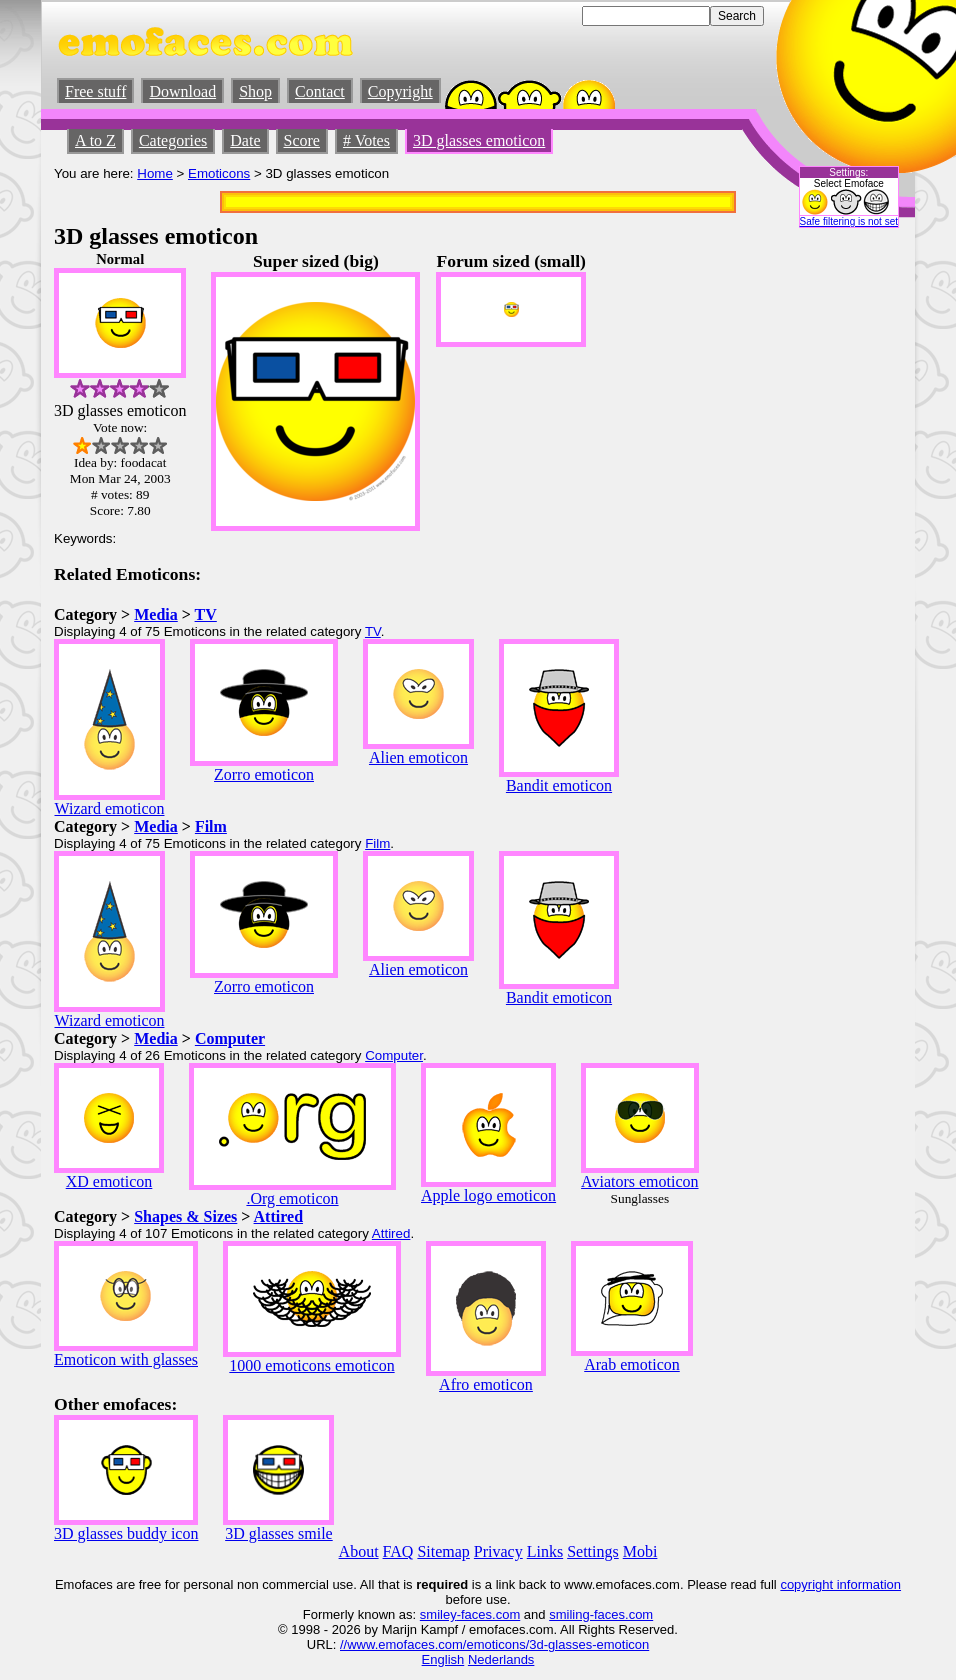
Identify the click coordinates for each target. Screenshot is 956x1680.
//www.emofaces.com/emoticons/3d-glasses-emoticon (494, 1644)
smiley (438, 1614)
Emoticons (219, 173)
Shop (255, 91)
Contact (320, 91)
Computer (230, 1038)
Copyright (400, 91)
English (443, 1659)
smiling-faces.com (601, 1614)
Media (156, 614)
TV (206, 614)
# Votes (366, 140)
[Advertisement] (842, 551)
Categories (173, 140)
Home (155, 173)
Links (545, 1551)
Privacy (498, 1551)
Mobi (640, 1551)
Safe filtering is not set (849, 221)
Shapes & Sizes (185, 1216)
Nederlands (501, 1659)
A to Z (95, 140)
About (359, 1551)
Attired (278, 1216)
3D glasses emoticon (479, 140)
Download (182, 91)
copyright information (840, 1584)
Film (211, 826)
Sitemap (443, 1551)
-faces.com (489, 1614)
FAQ (398, 1551)
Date (245, 140)
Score (302, 140)
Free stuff (95, 91)
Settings (593, 1551)
